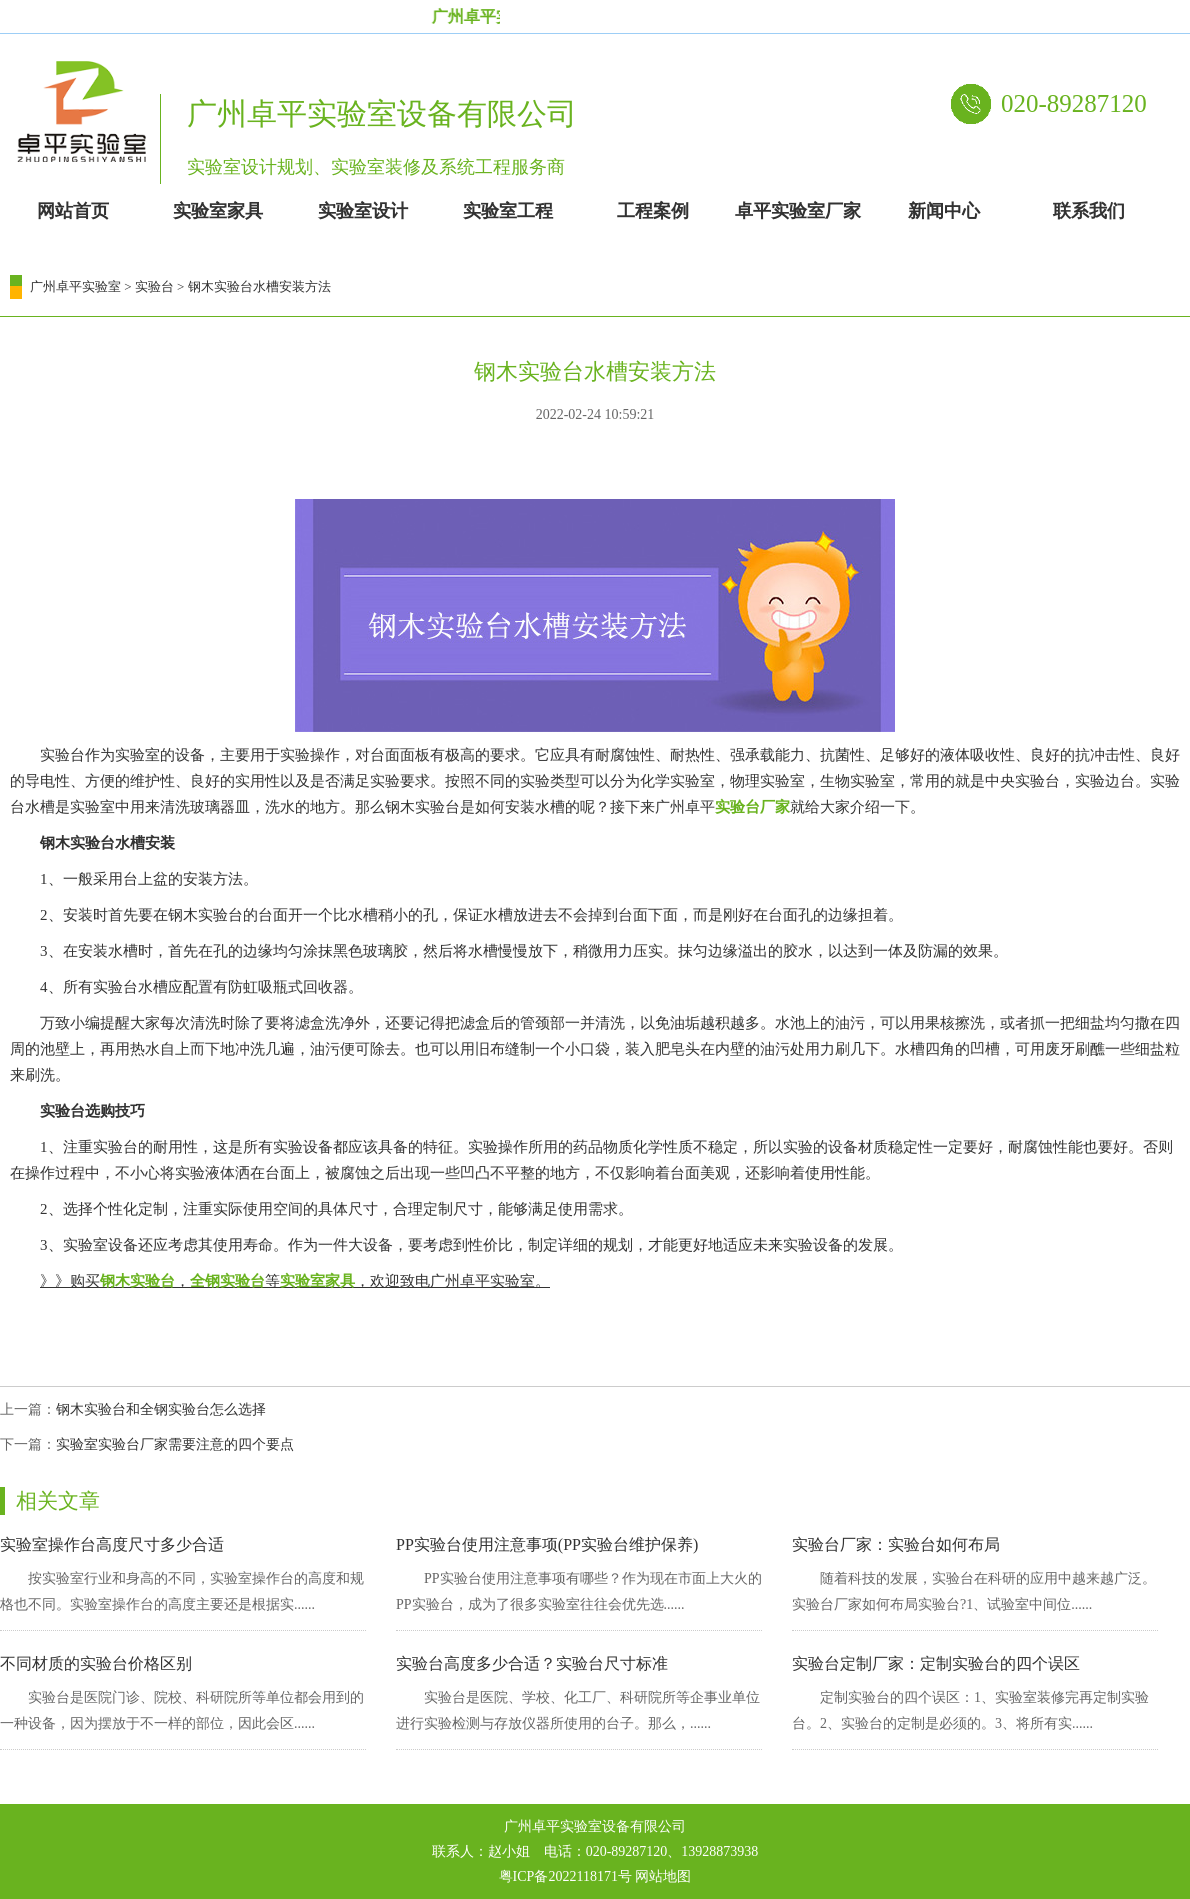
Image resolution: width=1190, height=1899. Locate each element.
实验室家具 (317, 1281)
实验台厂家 (752, 807)
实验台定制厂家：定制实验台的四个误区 (936, 1663)
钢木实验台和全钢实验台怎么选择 (161, 1409)
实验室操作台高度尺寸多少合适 (112, 1544)
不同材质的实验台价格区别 (96, 1663)
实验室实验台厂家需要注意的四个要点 (175, 1444)
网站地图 (663, 1876)
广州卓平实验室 (75, 286)
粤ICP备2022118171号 (565, 1876)
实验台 (154, 286)
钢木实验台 (137, 1281)
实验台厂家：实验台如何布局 (896, 1544)
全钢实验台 (227, 1281)
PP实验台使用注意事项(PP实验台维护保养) (547, 1544)
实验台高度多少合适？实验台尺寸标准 (532, 1663)
